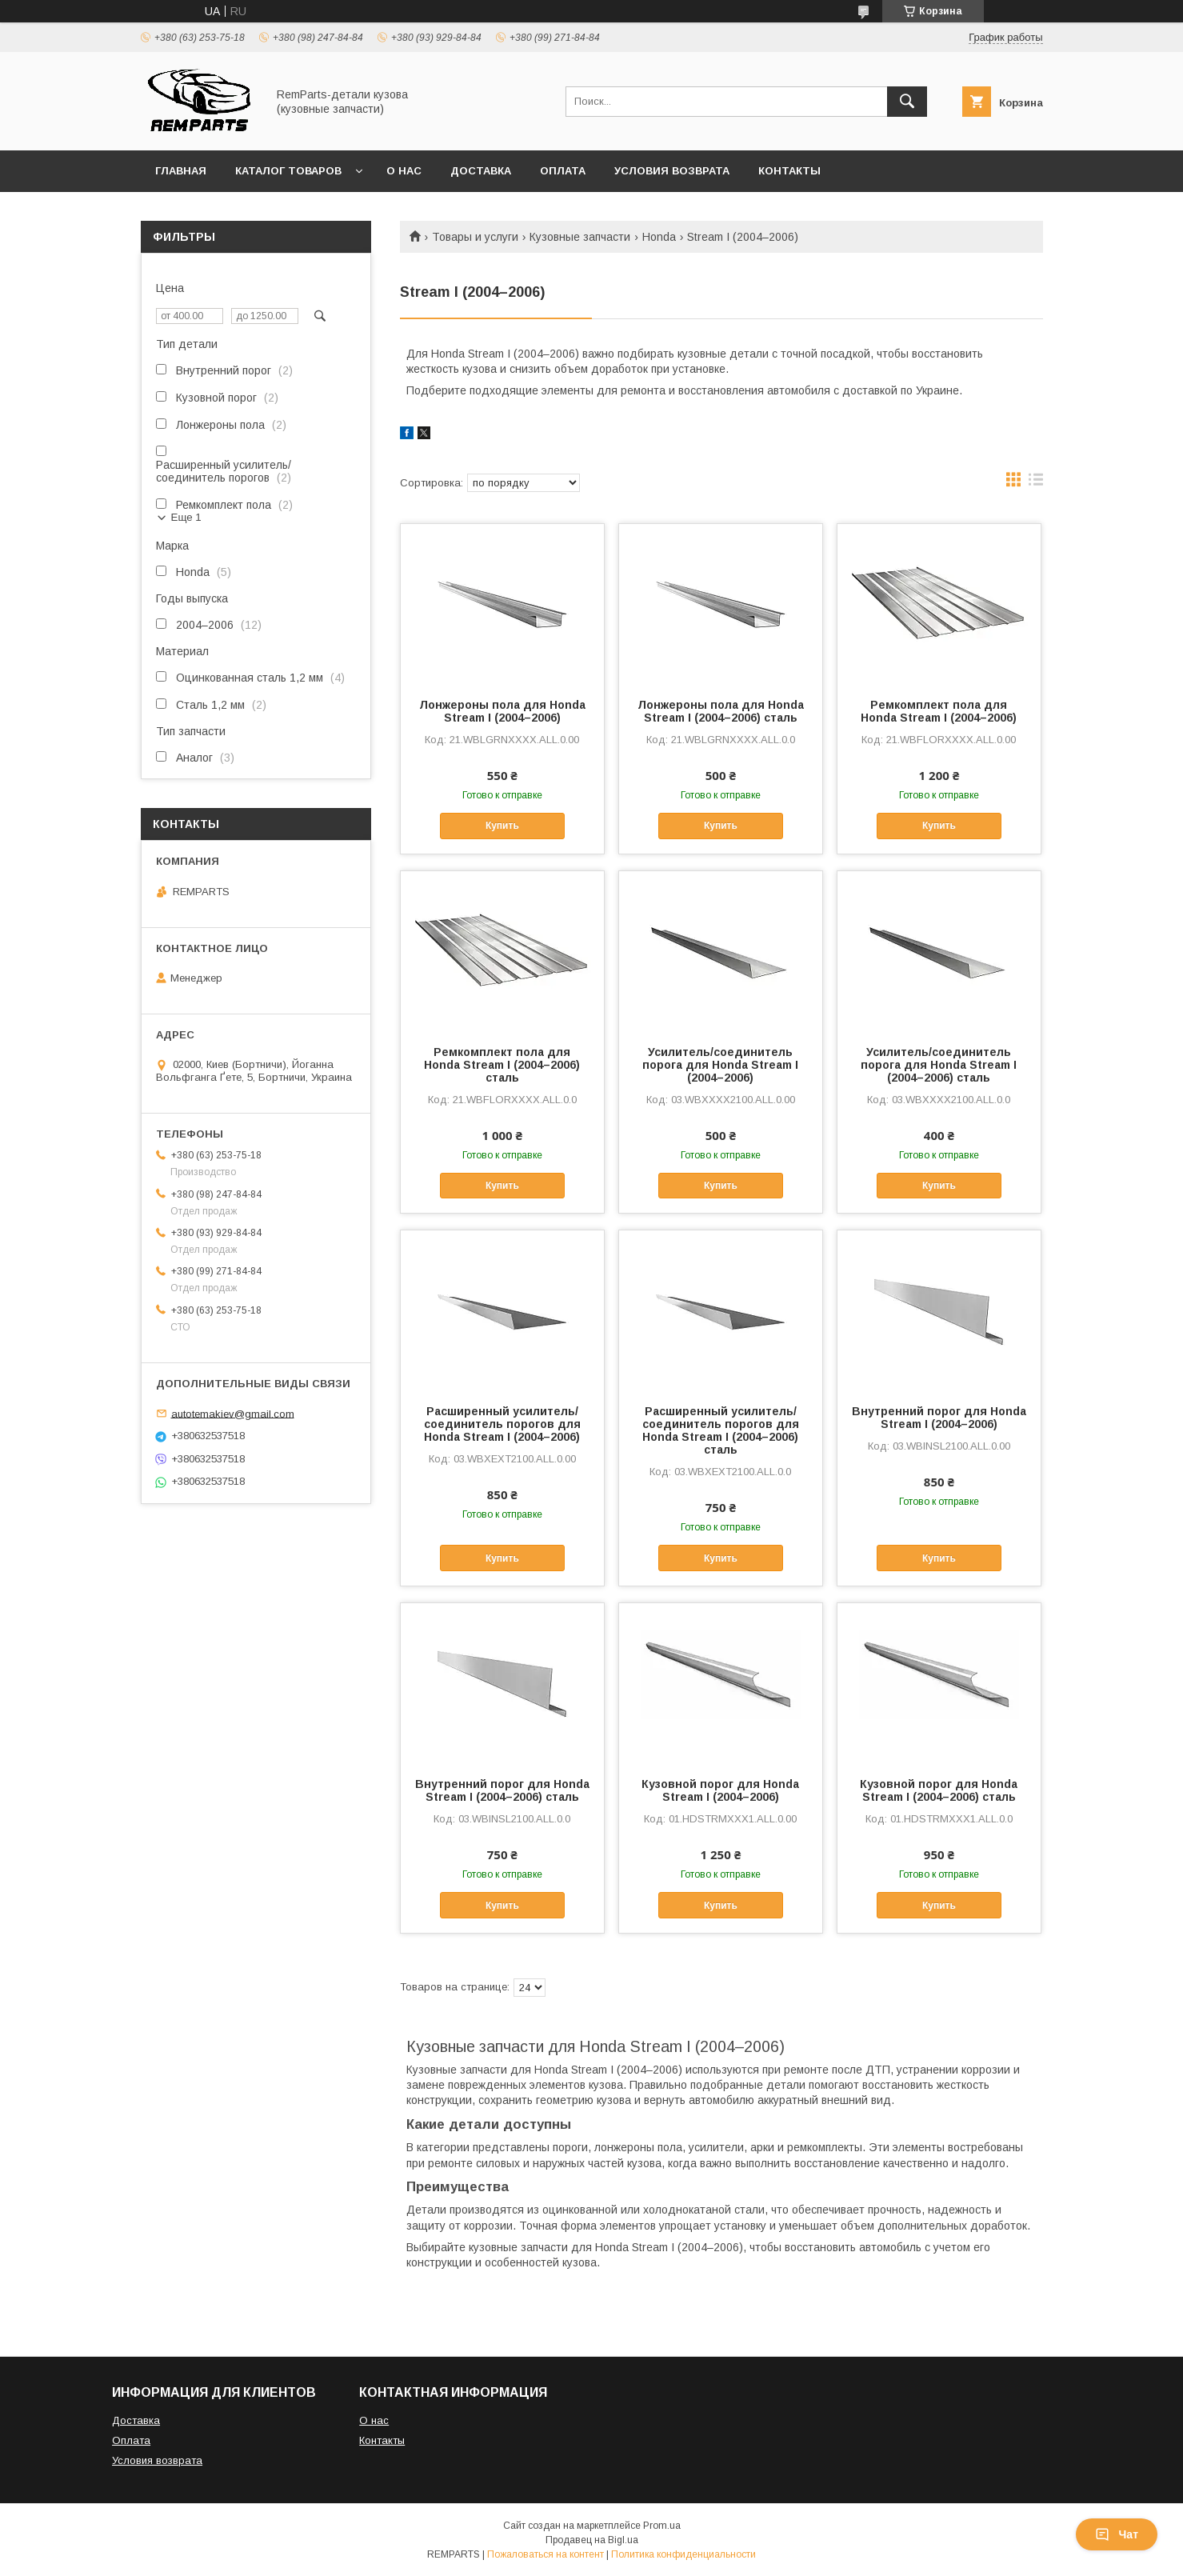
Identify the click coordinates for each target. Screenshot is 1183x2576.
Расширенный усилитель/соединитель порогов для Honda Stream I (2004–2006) (502, 1424)
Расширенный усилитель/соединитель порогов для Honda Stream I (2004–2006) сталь (720, 1430)
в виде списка (1036, 483)
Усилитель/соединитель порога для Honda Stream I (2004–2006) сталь (939, 1065)
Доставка (480, 171)
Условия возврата (671, 171)
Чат (1116, 2534)
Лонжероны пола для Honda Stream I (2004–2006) (502, 711)
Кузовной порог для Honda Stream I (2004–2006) (720, 1790)
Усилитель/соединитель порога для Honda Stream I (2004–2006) (720, 1065)
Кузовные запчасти (580, 236)
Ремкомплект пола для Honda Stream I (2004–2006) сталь (502, 1065)
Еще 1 (186, 517)
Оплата (563, 171)
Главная (180, 171)
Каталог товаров (288, 171)
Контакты (789, 171)
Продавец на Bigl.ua (592, 2540)
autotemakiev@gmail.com (232, 1413)
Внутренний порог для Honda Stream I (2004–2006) (939, 1417)
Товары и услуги (475, 236)
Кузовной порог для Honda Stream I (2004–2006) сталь (938, 1790)
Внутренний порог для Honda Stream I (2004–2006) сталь (502, 1790)
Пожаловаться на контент (545, 2554)
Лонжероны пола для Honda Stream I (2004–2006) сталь (720, 711)
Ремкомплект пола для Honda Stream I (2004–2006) (939, 711)
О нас (404, 171)
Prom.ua (662, 2525)
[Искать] (907, 101)
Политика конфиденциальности (683, 2554)
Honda (659, 236)
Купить (502, 825)
